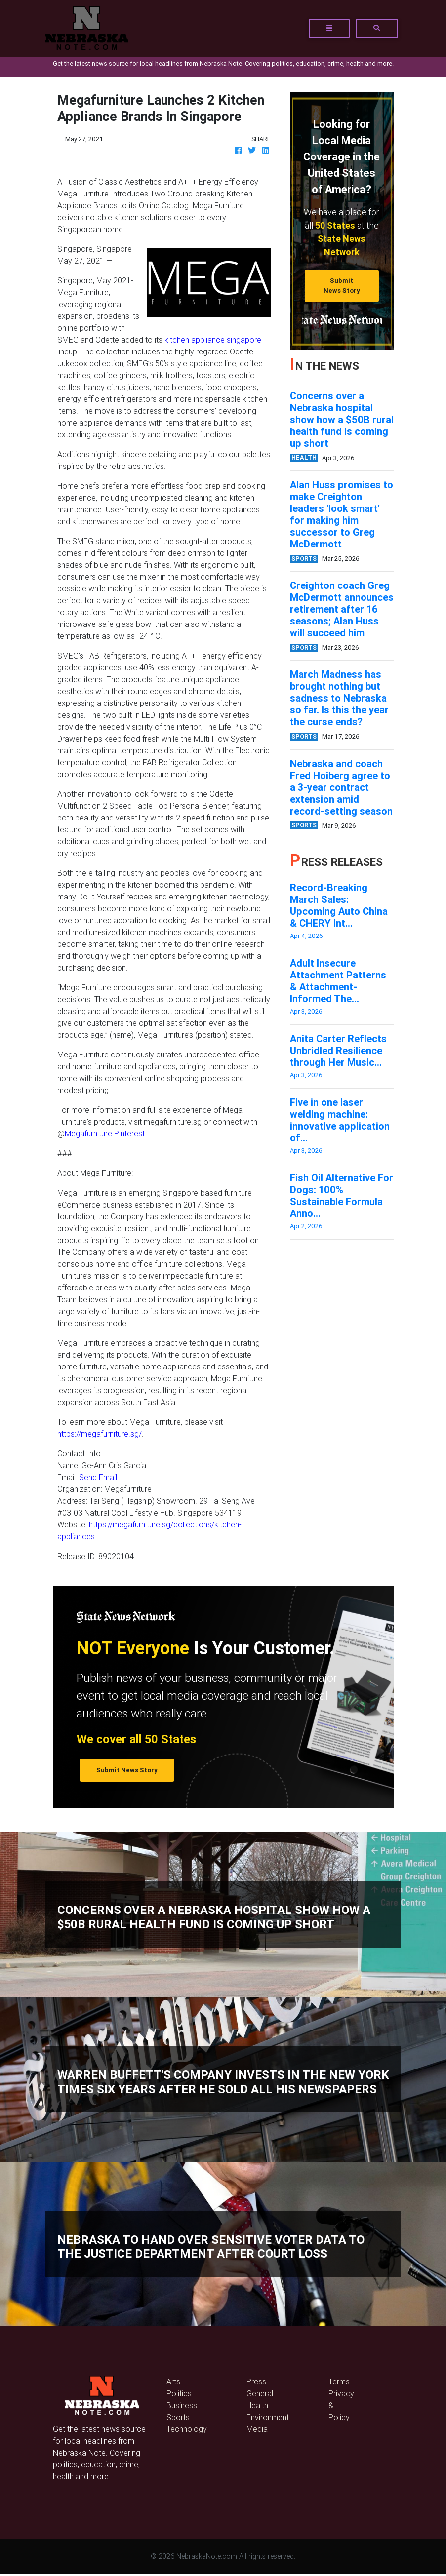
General (259, 2393)
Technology (186, 2429)
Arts (173, 2381)
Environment (267, 2417)
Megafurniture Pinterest (105, 1133)
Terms (339, 2381)
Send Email (98, 1477)
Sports (178, 2417)
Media (257, 2429)
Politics (179, 2393)
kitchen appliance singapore (212, 340)
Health (257, 2405)
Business (181, 2405)
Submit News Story (342, 285)
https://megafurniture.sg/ (99, 1434)
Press (256, 2381)
